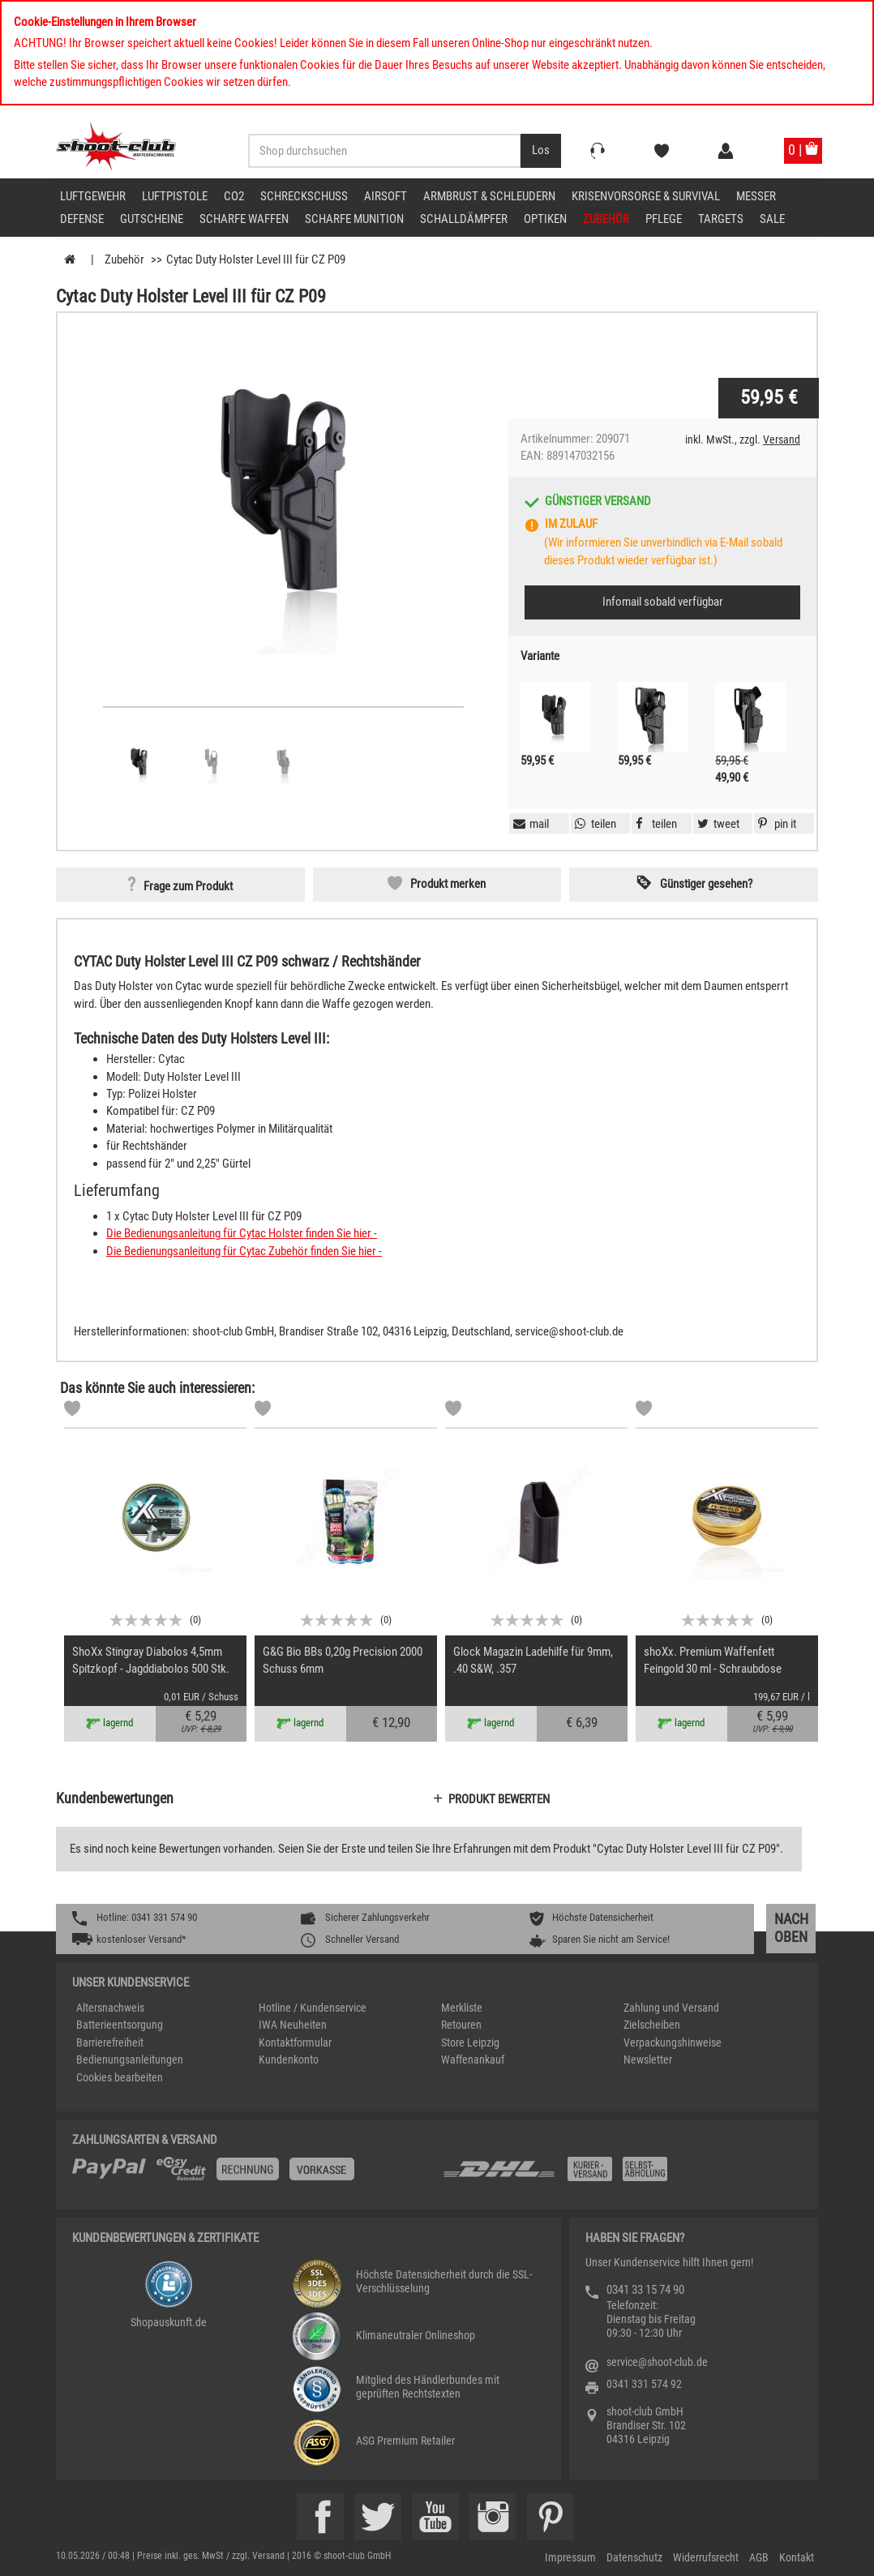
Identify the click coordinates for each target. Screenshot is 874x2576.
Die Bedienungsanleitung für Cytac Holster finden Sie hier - (241, 1233)
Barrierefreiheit (110, 2042)
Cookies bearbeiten (119, 2077)
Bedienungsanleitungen (129, 2059)
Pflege (663, 219)
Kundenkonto (289, 2059)
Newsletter (647, 2059)
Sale (772, 219)
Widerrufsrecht (706, 2557)
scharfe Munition (354, 219)
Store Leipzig (470, 2042)
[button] (775, 824)
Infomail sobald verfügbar (662, 601)
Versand (781, 439)
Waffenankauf (472, 2059)
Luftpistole (175, 196)
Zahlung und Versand (671, 2007)
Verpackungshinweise (672, 2042)
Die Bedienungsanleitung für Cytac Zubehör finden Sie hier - (244, 1251)
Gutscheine (151, 219)
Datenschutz (634, 2557)
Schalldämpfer (464, 219)
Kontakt (796, 2557)
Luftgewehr (93, 196)
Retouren (461, 2024)
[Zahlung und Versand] (621, 2175)
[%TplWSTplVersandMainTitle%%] (252, 2174)
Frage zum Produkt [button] (188, 886)
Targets (720, 219)
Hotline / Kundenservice (312, 2007)
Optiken (545, 219)
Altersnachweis (110, 2007)
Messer (756, 196)
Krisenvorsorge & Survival (646, 196)
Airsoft (385, 196)
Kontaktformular (295, 2042)
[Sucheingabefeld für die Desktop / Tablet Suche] (384, 151)
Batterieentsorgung (119, 2024)
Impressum (570, 2557)
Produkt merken (448, 884)
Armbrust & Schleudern (489, 196)
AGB (759, 2557)
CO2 (234, 196)
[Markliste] (72, 1410)
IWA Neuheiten (293, 2024)
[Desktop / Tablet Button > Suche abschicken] (541, 151)
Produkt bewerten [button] (499, 1799)
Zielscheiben (651, 2024)
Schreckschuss (304, 196)
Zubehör (606, 219)
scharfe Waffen (244, 219)
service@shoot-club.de (657, 2361)
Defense (82, 219)
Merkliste (461, 2007)
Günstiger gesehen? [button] (706, 884)
